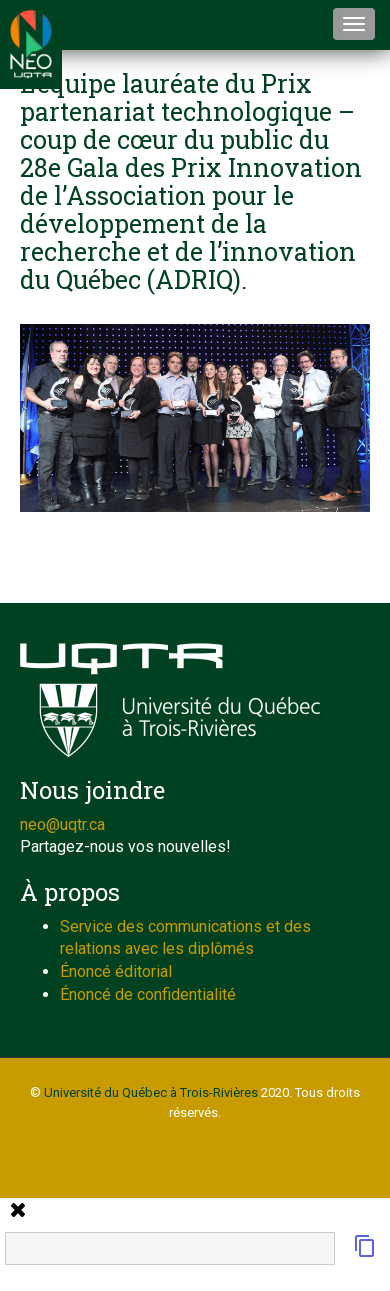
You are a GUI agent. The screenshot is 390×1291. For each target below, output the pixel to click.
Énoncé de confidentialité (148, 994)
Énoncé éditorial (116, 971)
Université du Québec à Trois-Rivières (151, 1092)
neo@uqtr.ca (62, 824)
